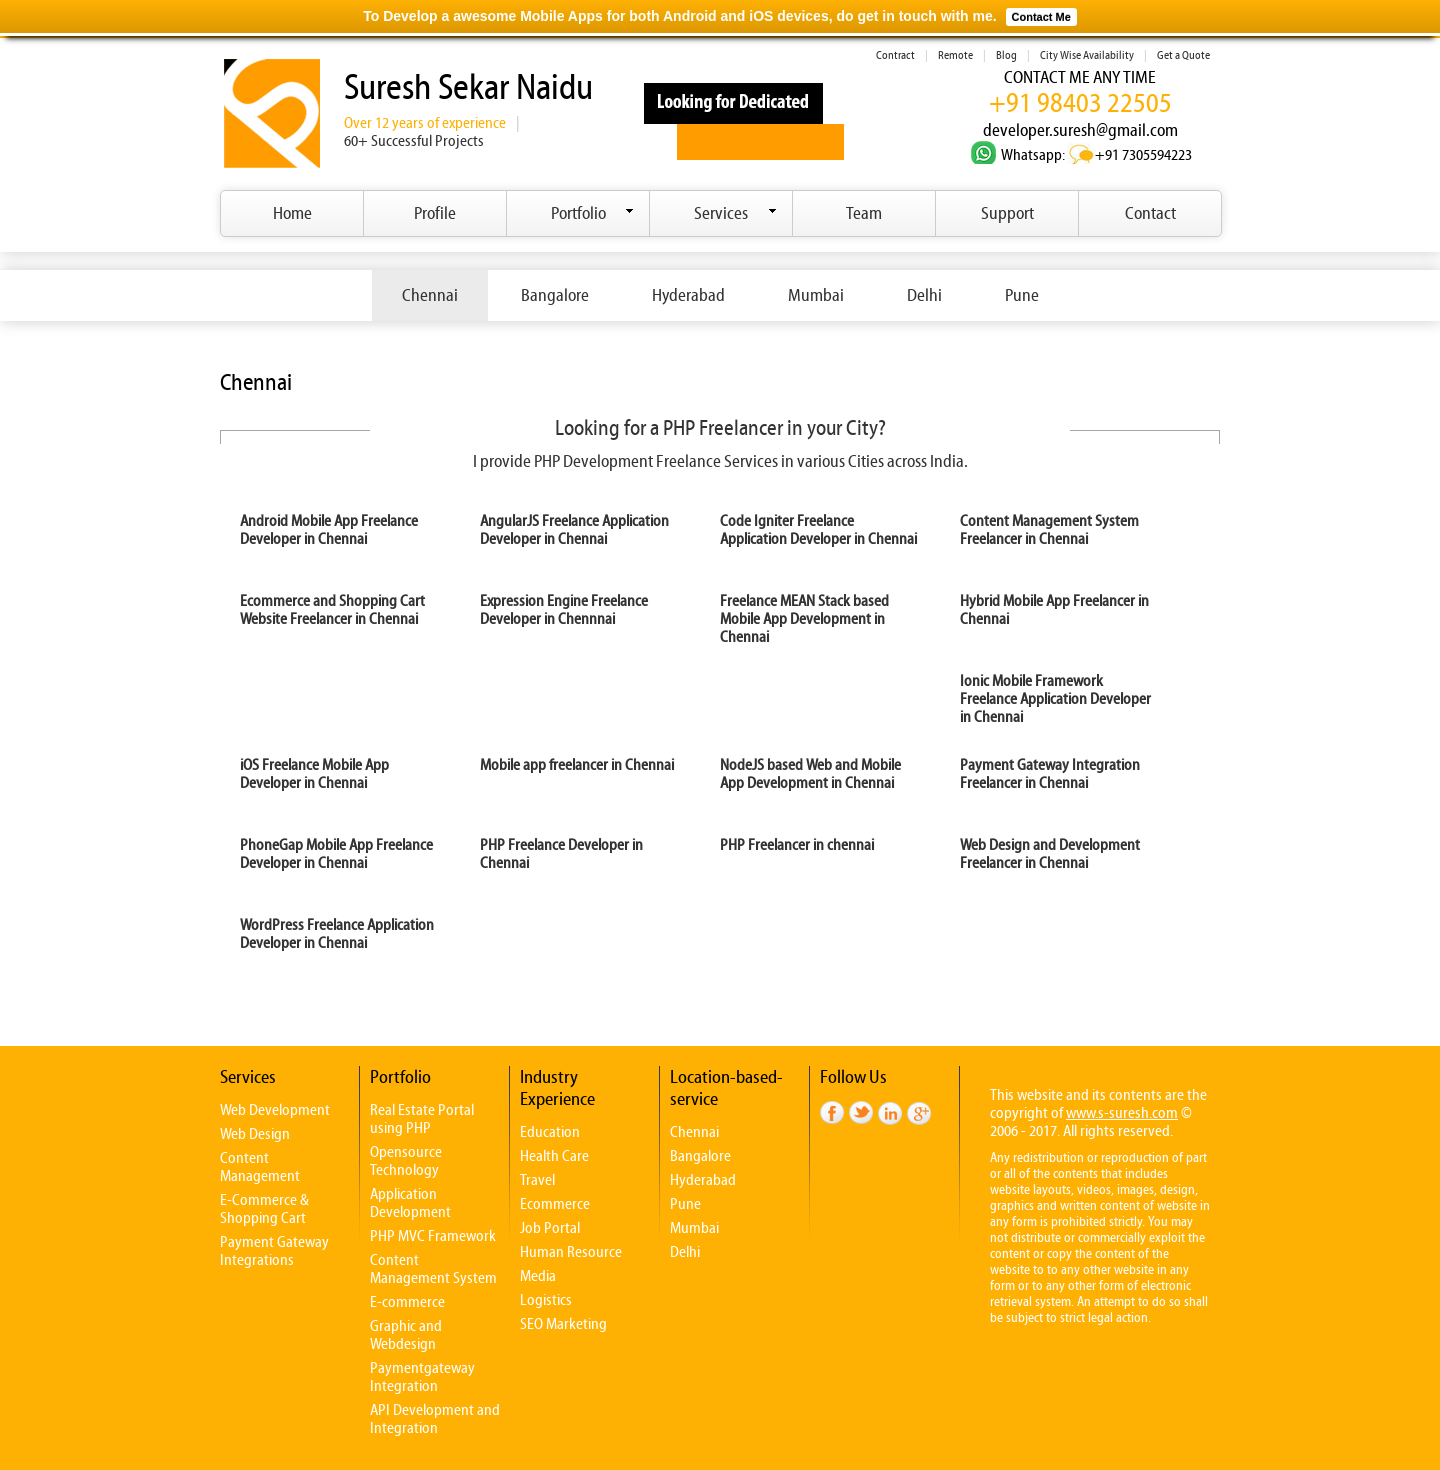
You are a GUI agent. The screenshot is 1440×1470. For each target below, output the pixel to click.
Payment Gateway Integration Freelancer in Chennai (1050, 774)
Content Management (260, 1167)
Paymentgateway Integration (422, 1377)
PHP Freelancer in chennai (797, 845)
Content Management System (433, 1269)
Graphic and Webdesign (406, 1335)
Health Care (554, 1156)
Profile (435, 213)
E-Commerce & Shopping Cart (264, 1209)
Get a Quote (1183, 55)
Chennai (430, 295)
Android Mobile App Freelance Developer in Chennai (329, 530)
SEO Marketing (563, 1324)
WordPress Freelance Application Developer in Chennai (337, 934)
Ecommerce (555, 1204)
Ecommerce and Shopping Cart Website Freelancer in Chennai (332, 610)
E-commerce (407, 1302)
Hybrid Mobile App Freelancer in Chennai (1054, 610)
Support (1007, 213)
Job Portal (550, 1228)
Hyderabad (688, 295)
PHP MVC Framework (433, 1236)
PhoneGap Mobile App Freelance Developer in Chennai (336, 854)
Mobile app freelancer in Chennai (577, 765)
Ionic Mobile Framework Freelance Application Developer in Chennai (1055, 699)
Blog (1006, 55)
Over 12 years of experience (425, 123)
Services (735, 213)
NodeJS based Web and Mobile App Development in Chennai (810, 774)
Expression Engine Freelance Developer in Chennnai (564, 610)
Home (292, 213)
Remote (955, 55)
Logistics (546, 1300)
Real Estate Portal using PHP (422, 1119)
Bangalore (555, 295)
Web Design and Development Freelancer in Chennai (1050, 854)
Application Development (410, 1203)
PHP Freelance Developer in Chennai (561, 854)
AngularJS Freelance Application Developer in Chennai (574, 530)
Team (864, 213)
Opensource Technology (406, 1161)
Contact (1150, 213)
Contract (895, 55)
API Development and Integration (435, 1419)
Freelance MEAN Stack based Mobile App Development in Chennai (804, 619)
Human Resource (571, 1252)
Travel (537, 1180)
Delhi (924, 295)
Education (550, 1132)
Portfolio (593, 213)
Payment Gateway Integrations (274, 1251)
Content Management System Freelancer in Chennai (1049, 530)
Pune (1022, 295)
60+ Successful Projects (414, 141)
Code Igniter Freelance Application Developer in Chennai (818, 530)
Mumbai (816, 295)
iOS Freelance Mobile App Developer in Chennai (314, 774)
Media (538, 1276)
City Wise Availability (1087, 55)
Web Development (275, 1110)
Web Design (255, 1134)
